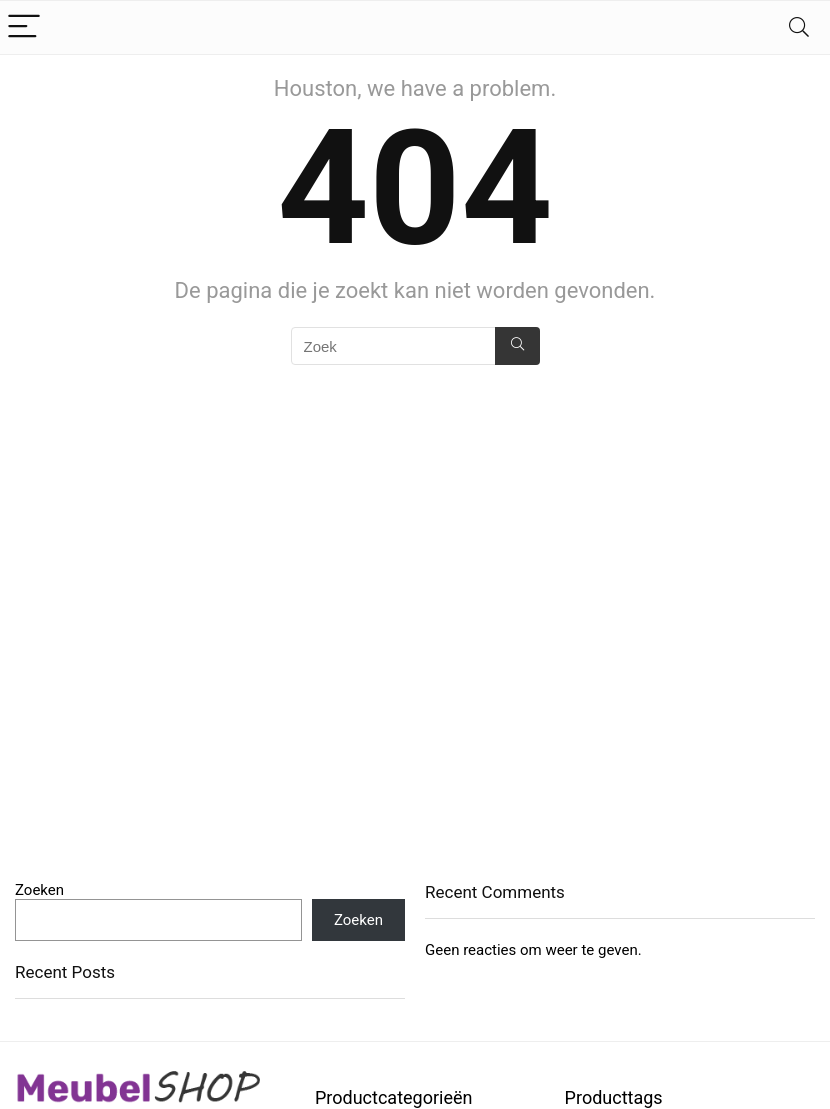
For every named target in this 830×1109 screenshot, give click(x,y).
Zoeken (39, 890)
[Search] (799, 27)
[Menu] (24, 27)
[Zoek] (517, 346)
